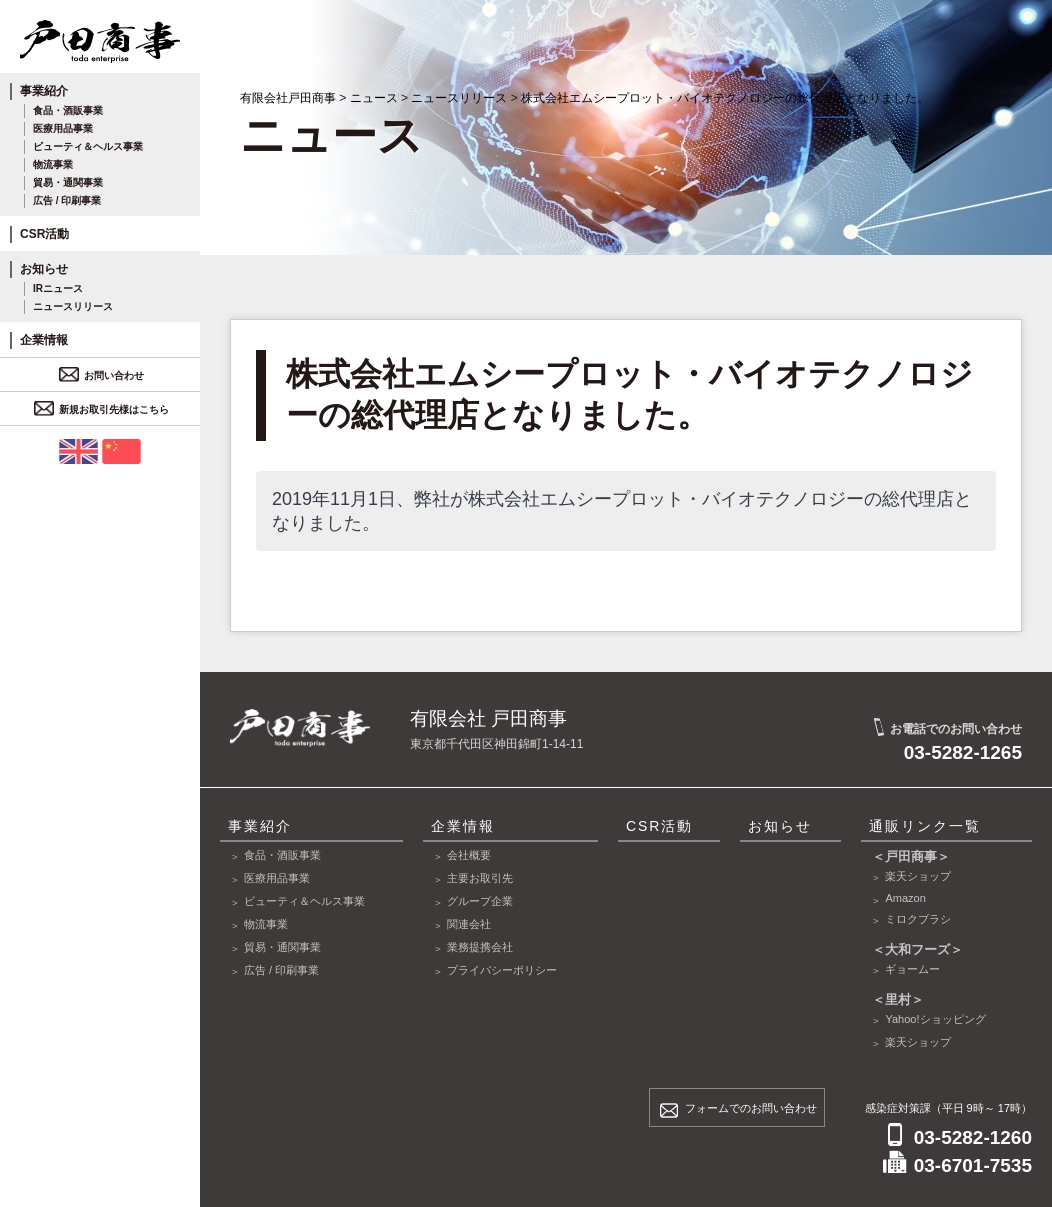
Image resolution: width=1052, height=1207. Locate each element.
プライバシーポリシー (502, 970)
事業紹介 (44, 91)
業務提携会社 (480, 947)
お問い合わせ (104, 375)
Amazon (905, 898)
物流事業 (53, 164)
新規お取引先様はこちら (104, 409)
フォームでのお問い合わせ (751, 1108)
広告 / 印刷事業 (67, 200)
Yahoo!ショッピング (935, 1019)
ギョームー (912, 969)
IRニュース (58, 288)
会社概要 (469, 855)
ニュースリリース (73, 306)
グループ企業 (480, 901)
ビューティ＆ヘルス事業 (88, 146)
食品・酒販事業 (68, 110)
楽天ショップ (918, 876)
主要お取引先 (480, 878)
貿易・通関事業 (68, 182)
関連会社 (469, 924)
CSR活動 (44, 234)
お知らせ (44, 269)
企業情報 (44, 340)
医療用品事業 (63, 128)
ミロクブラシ (918, 919)
